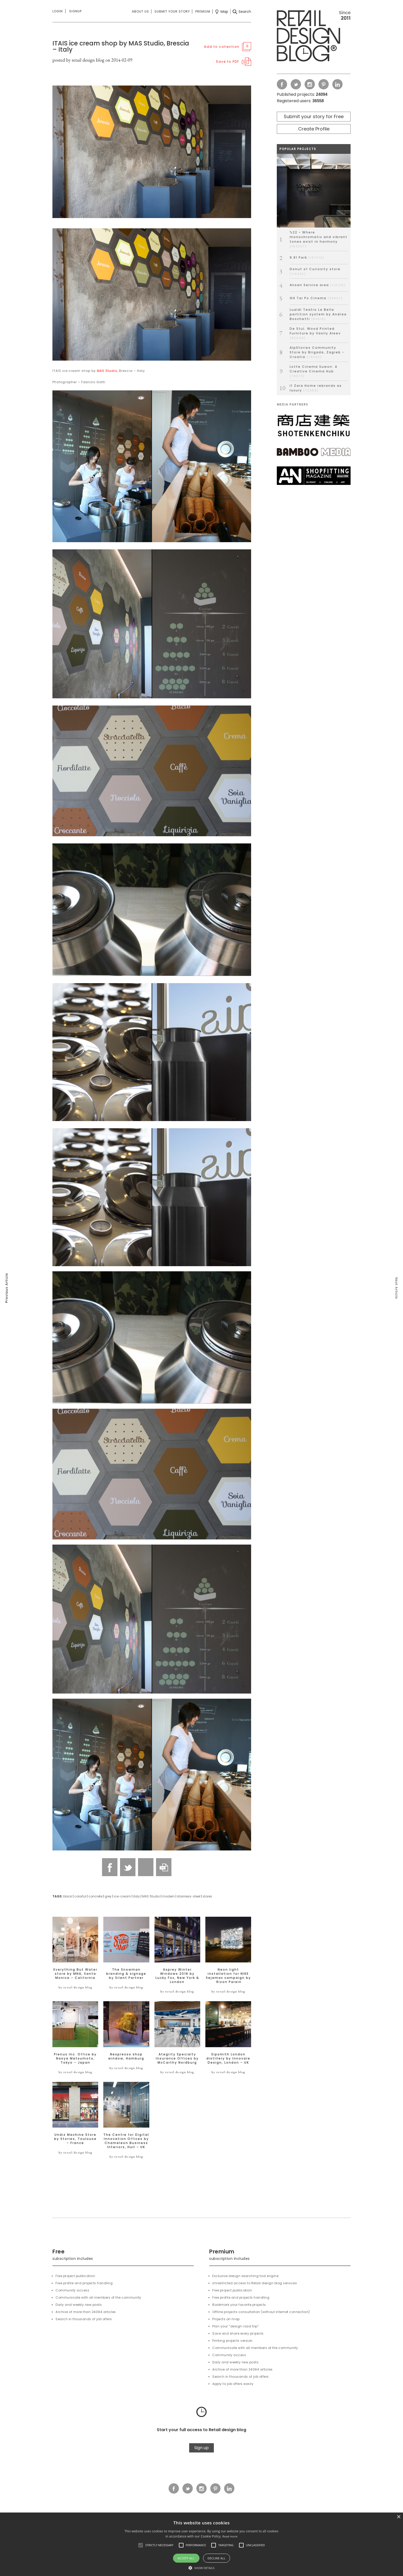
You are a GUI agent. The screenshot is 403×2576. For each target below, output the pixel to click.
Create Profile (313, 129)
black (67, 1896)
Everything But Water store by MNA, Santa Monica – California (75, 1974)
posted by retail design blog (78, 60)
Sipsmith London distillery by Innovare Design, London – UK (228, 2058)
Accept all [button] (186, 2558)
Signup (75, 11)
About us (140, 11)
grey (108, 1896)
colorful (80, 1896)
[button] (140, 2545)
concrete (95, 1896)
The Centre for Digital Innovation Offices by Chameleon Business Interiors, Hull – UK (126, 2141)
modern (168, 1896)
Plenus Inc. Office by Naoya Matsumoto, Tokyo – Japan (75, 2058)
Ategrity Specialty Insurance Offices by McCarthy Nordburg (177, 2058)
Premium (202, 11)
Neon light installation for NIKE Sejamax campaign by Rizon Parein (228, 1976)
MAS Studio (107, 371)
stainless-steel (188, 1896)
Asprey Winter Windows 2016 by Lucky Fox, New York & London (177, 1976)
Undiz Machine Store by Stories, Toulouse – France (75, 2139)
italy (136, 1896)
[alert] (201, 2544)
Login (57, 11)
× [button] (398, 2517)
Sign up (201, 2448)
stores (207, 1896)
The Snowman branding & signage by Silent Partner (126, 1974)
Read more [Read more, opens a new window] (229, 2536)
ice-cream (122, 1896)
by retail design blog (75, 1987)
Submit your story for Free (314, 116)
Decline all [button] (217, 2558)
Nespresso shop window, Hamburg (126, 2056)
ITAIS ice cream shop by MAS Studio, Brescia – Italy (120, 46)
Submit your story (172, 11)
